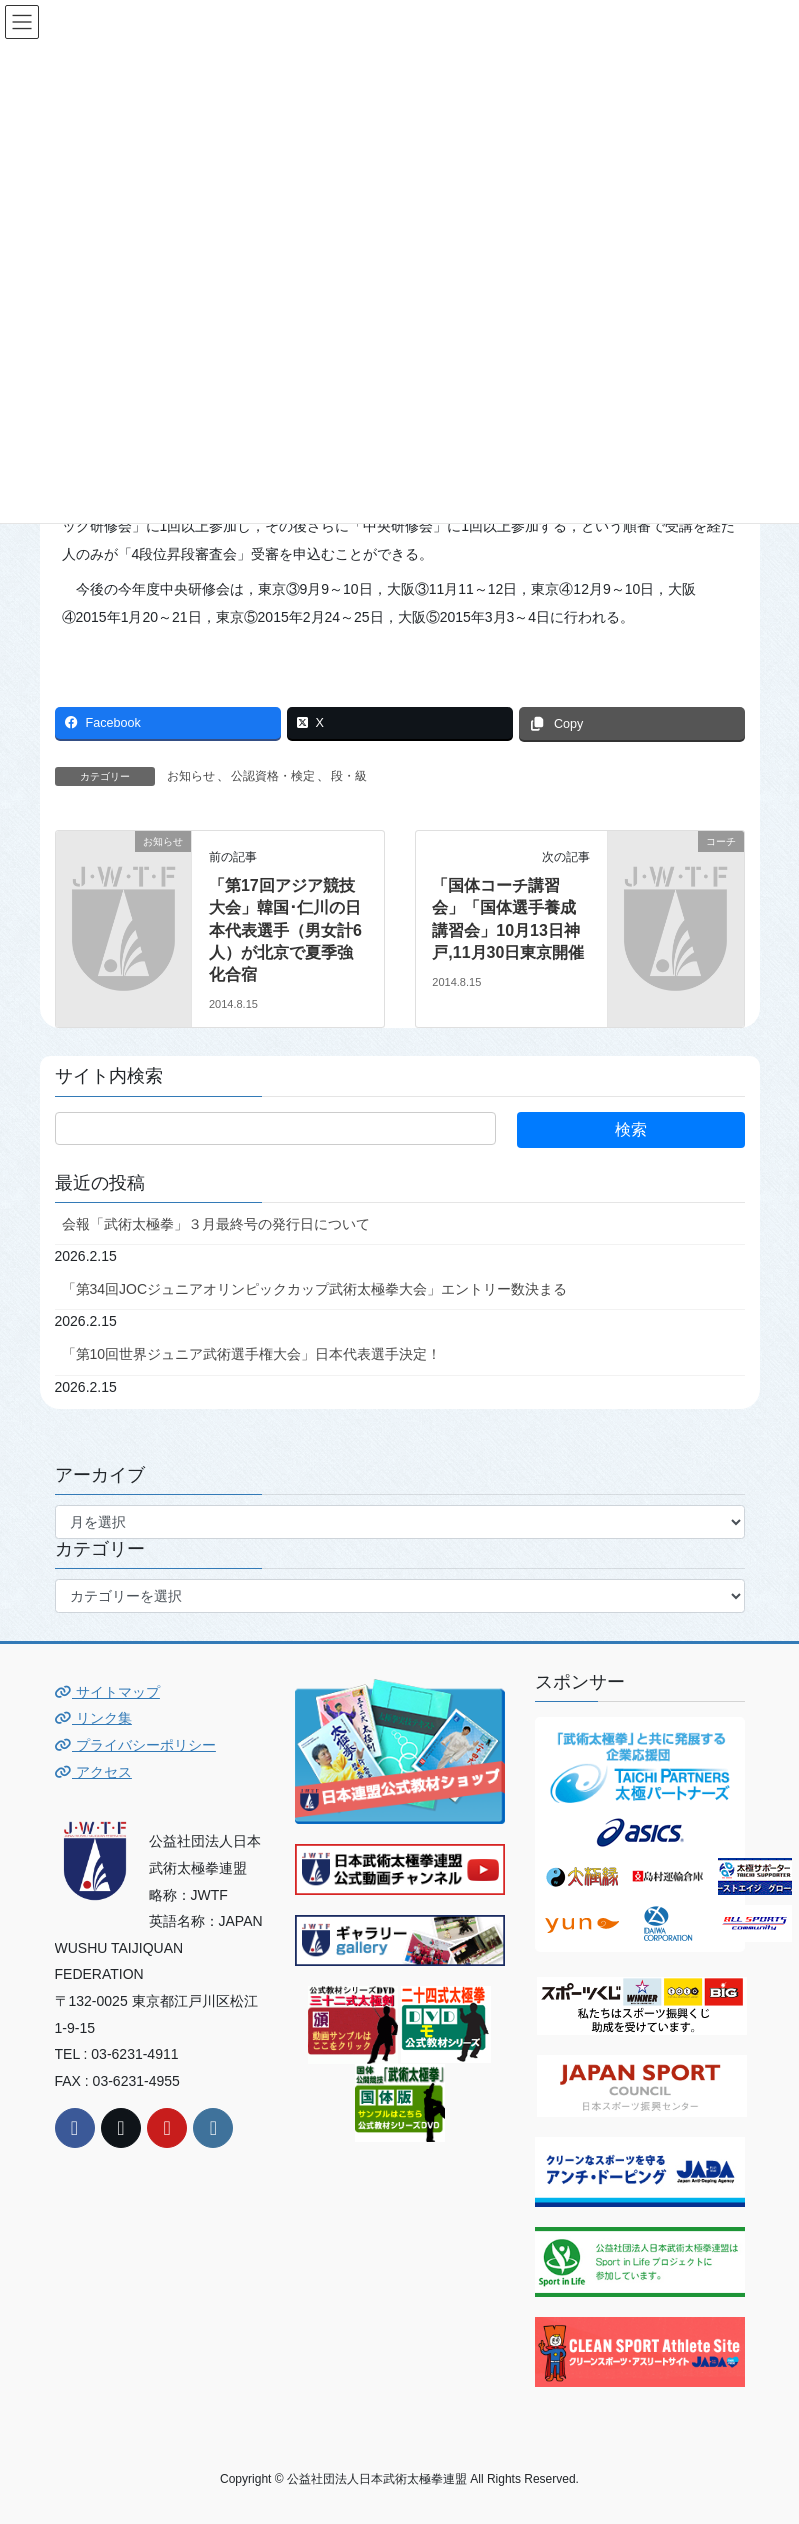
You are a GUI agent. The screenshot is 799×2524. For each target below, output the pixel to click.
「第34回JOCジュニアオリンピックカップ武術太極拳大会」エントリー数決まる (315, 1289)
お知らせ (191, 776)
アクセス (93, 1772)
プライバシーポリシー (135, 1745)
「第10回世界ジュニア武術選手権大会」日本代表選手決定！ (252, 1354)
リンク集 (93, 1718)
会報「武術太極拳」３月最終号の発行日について (216, 1224)
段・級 (349, 776)
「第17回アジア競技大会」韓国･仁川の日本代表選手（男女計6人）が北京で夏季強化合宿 (285, 930)
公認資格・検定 (273, 776)
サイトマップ (107, 1692)
